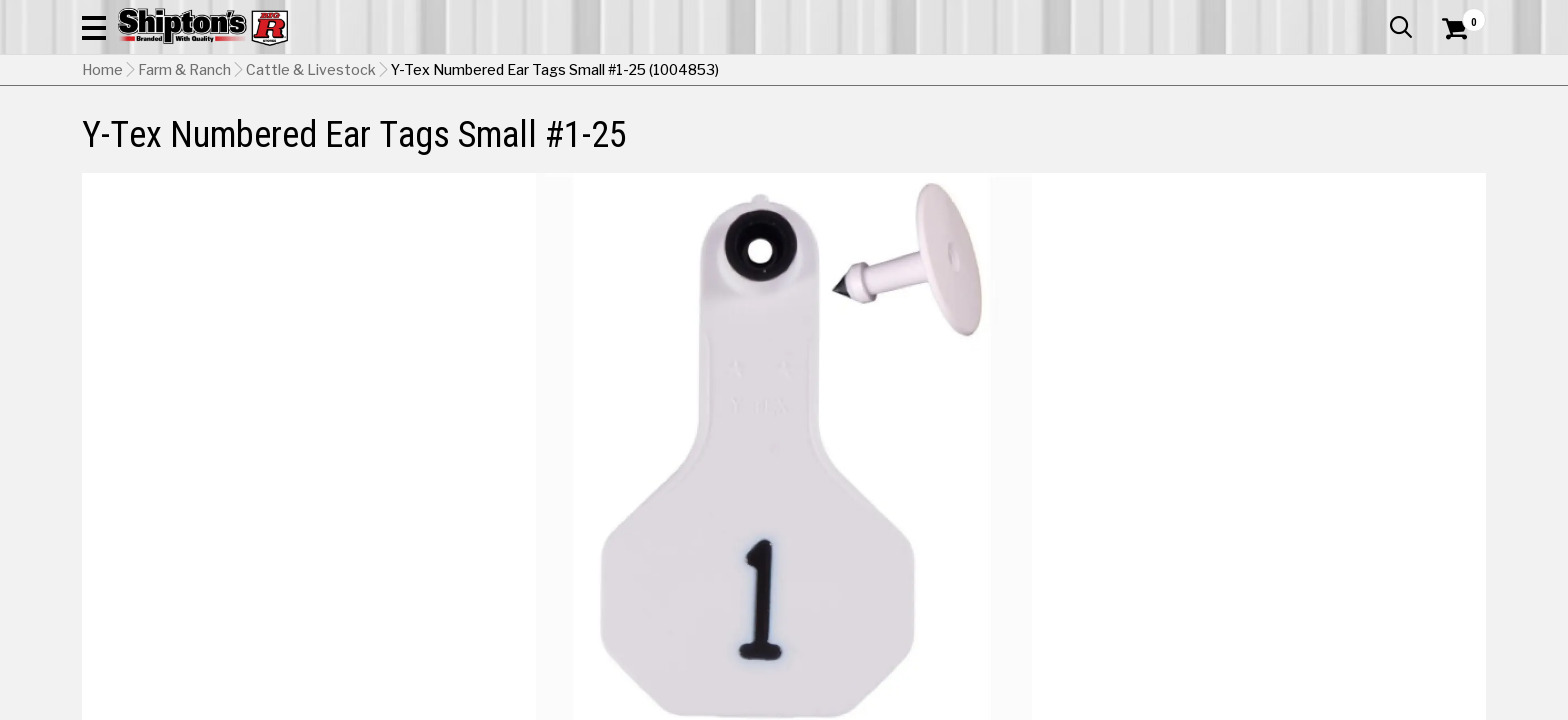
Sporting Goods (1326, 134)
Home (102, 171)
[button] (1000, 72)
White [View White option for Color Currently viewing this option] (1249, 488)
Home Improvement (865, 134)
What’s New (1374, 15)
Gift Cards (1286, 15)
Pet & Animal (1181, 134)
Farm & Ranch (558, 134)
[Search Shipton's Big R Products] (784, 72)
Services (1458, 15)
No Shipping (1137, 538)
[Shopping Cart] (1452, 72)
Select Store (1345, 538)
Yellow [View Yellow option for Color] (1386, 488)
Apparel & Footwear (169, 134)
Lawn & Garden (1037, 134)
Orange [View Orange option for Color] (1114, 488)
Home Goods (698, 134)
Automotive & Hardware (375, 134)
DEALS (1449, 134)
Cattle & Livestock (311, 171)
